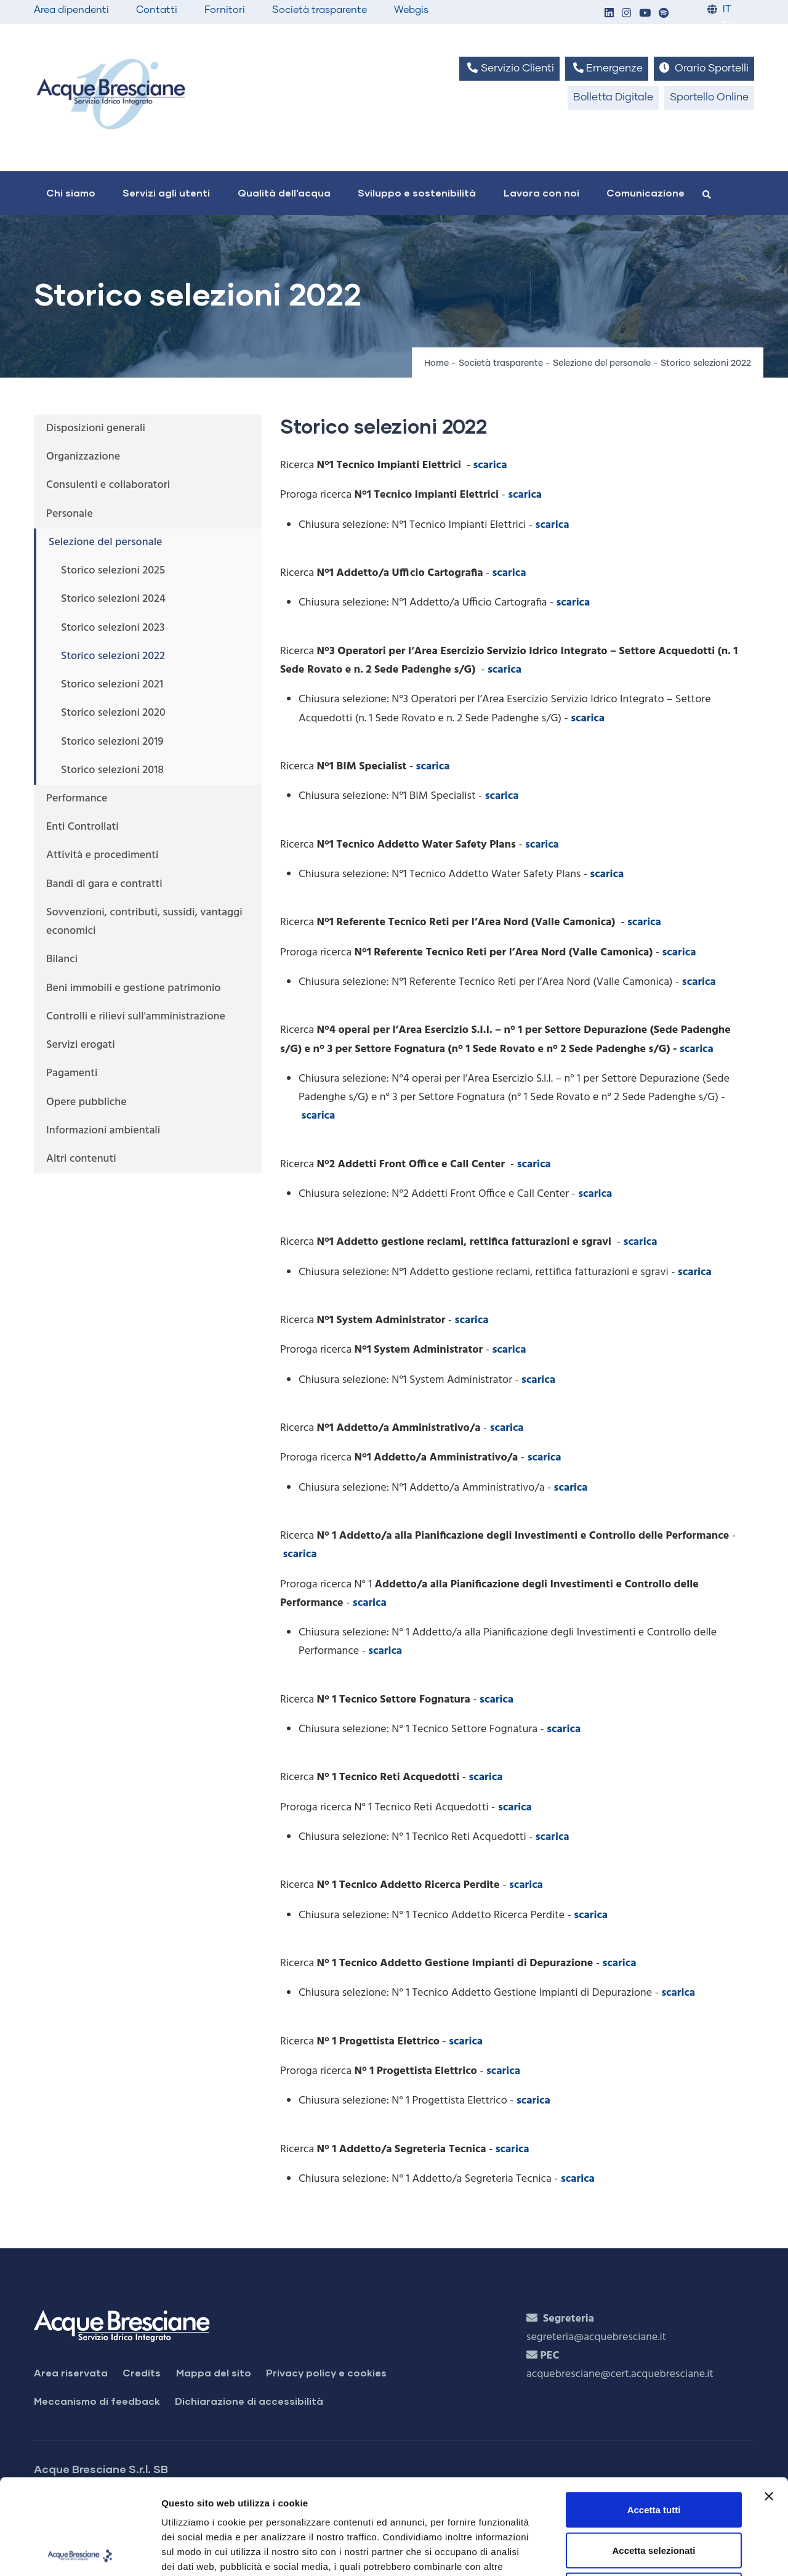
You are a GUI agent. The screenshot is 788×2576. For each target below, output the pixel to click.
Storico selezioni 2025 (113, 571)
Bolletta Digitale (613, 97)
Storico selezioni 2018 (112, 770)
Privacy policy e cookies (326, 2372)
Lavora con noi (541, 192)
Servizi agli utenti (166, 192)
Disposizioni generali (95, 428)
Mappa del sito (213, 2372)
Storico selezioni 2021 (112, 685)
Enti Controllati (82, 827)
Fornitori (224, 10)
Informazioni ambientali (103, 1131)
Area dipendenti (71, 10)
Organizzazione (83, 457)
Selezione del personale (602, 363)
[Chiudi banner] (769, 2401)
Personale (69, 514)
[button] (608, 13)
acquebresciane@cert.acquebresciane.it (620, 2374)
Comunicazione (645, 192)
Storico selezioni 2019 (112, 742)
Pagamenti (71, 1073)
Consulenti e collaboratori (108, 485)
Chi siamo (70, 192)
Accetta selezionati (653, 2455)
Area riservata (71, 2372)
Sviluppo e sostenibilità (417, 192)
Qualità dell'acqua (284, 192)
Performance (77, 799)
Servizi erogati (80, 1045)
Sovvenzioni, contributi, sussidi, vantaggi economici (144, 922)
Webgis (411, 10)
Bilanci (62, 959)
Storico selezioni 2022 (113, 656)
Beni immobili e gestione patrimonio (133, 988)
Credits (142, 2372)
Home (436, 363)
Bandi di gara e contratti (104, 884)
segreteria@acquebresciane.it (596, 2337)
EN (729, 25)
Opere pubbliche (86, 1102)
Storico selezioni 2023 (112, 628)
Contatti (156, 10)
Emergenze (607, 68)
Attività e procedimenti (102, 855)
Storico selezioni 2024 (113, 599)
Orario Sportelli (704, 68)
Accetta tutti (654, 2414)
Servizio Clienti (509, 68)
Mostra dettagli (647, 2551)
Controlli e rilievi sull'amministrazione (135, 1017)
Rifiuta (654, 2495)
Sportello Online (709, 97)
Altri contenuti (81, 1159)
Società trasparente (319, 10)
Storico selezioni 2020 (113, 713)
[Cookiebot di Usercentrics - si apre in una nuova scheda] (80, 2552)
